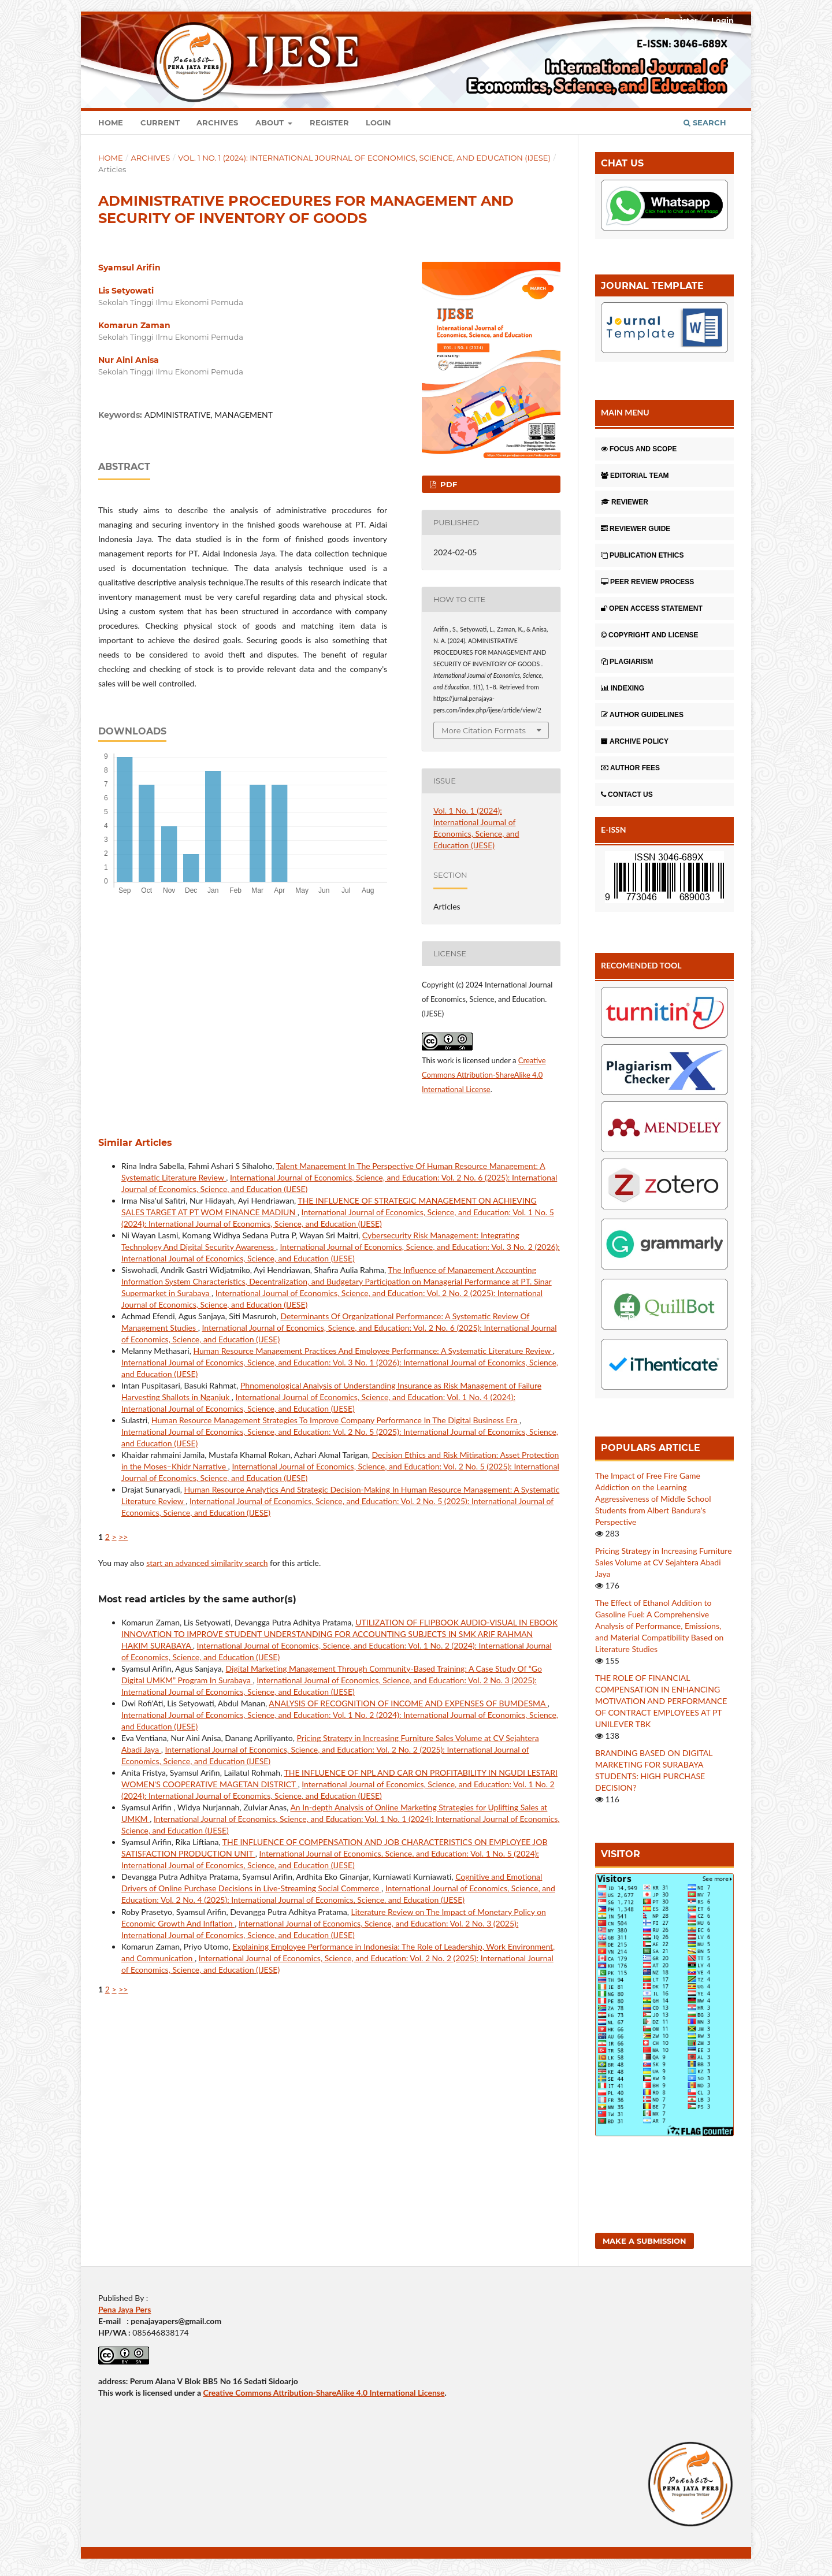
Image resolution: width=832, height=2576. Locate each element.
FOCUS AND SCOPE (639, 449)
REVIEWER (624, 502)
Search (705, 122)
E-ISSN (613, 829)
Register (329, 122)
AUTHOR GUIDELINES (642, 715)
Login (378, 122)
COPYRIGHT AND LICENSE (650, 635)
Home (110, 122)
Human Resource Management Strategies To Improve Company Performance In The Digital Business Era (335, 1420)
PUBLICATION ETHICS (642, 555)
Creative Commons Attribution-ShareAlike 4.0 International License (484, 1075)
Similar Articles (135, 1142)
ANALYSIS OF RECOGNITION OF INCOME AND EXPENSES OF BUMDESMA (408, 1703)
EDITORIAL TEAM (635, 476)
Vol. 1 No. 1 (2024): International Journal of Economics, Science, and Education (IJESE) (364, 157)
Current (160, 122)
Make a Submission (644, 2240)
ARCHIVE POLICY (634, 741)
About (270, 122)
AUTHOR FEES (630, 768)
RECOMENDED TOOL (641, 965)
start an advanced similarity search (207, 1563)
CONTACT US (627, 794)
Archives (217, 122)
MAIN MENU (625, 412)
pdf (447, 484)
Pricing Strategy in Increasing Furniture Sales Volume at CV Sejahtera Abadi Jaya (663, 1562)
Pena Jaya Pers (124, 2309)
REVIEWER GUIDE (635, 529)
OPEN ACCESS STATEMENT (652, 608)
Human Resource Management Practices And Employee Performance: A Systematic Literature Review (373, 1351)
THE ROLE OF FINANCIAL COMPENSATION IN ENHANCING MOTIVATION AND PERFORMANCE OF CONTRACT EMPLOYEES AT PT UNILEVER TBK (661, 1701)
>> (123, 1537)
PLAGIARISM (627, 662)
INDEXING (622, 688)
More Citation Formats (483, 730)
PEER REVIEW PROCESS (647, 582)
